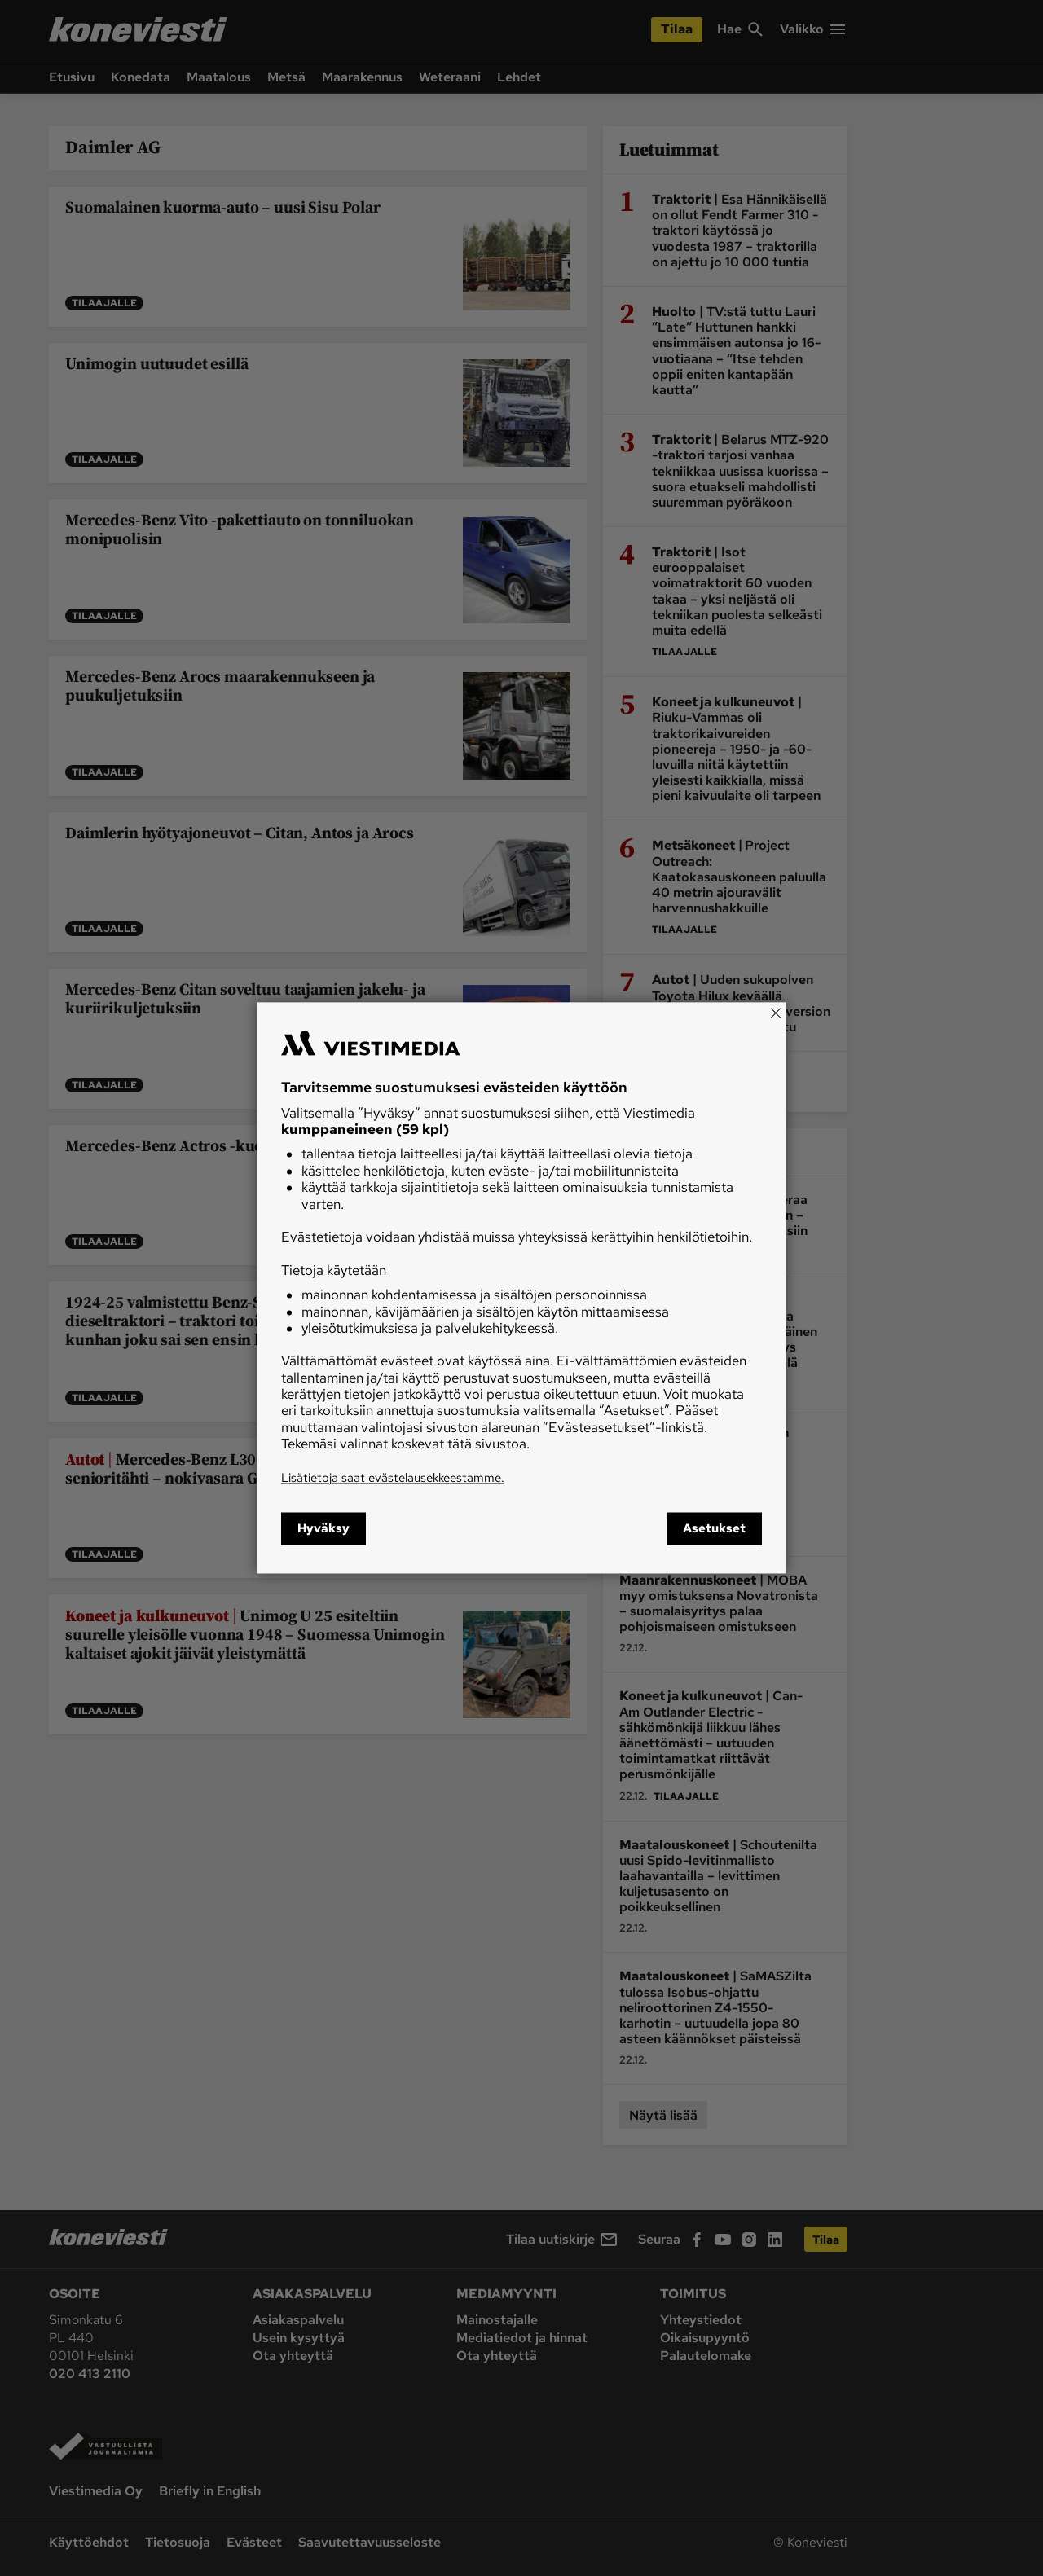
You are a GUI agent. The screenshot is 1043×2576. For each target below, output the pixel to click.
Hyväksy (323, 1529)
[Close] (775, 1012)
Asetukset (714, 1529)
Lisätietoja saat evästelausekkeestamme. (392, 1478)
